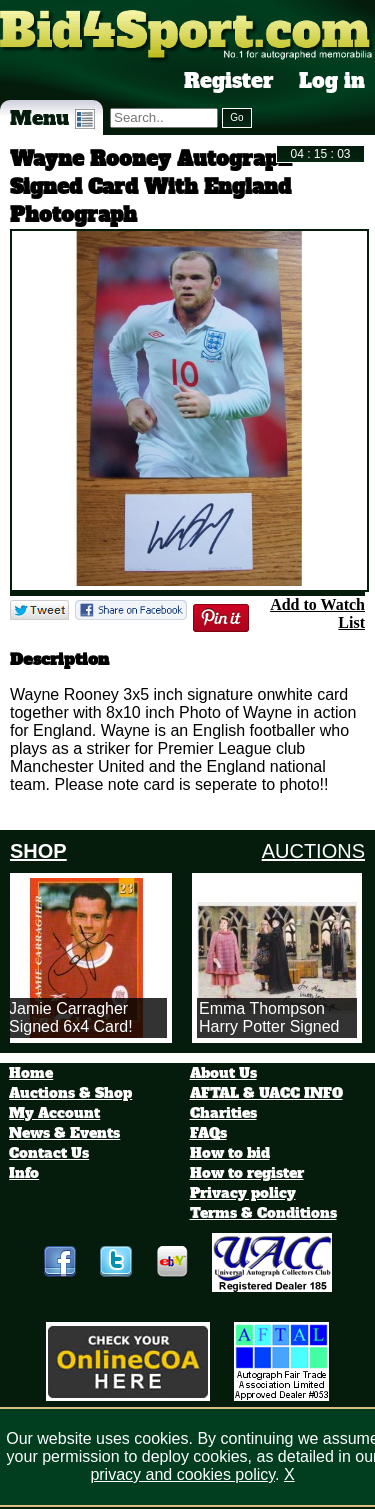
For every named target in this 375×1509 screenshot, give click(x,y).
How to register (247, 1173)
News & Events (64, 1133)
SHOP (38, 851)
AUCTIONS (313, 851)
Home (31, 1073)
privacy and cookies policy (182, 1474)
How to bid (230, 1153)
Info (24, 1173)
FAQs (208, 1133)
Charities (223, 1113)
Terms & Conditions (263, 1213)
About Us (223, 1073)
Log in (332, 81)
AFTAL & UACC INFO (266, 1093)
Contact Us (49, 1153)
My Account (54, 1113)
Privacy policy (243, 1193)
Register (229, 81)
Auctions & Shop (70, 1093)
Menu (52, 118)
